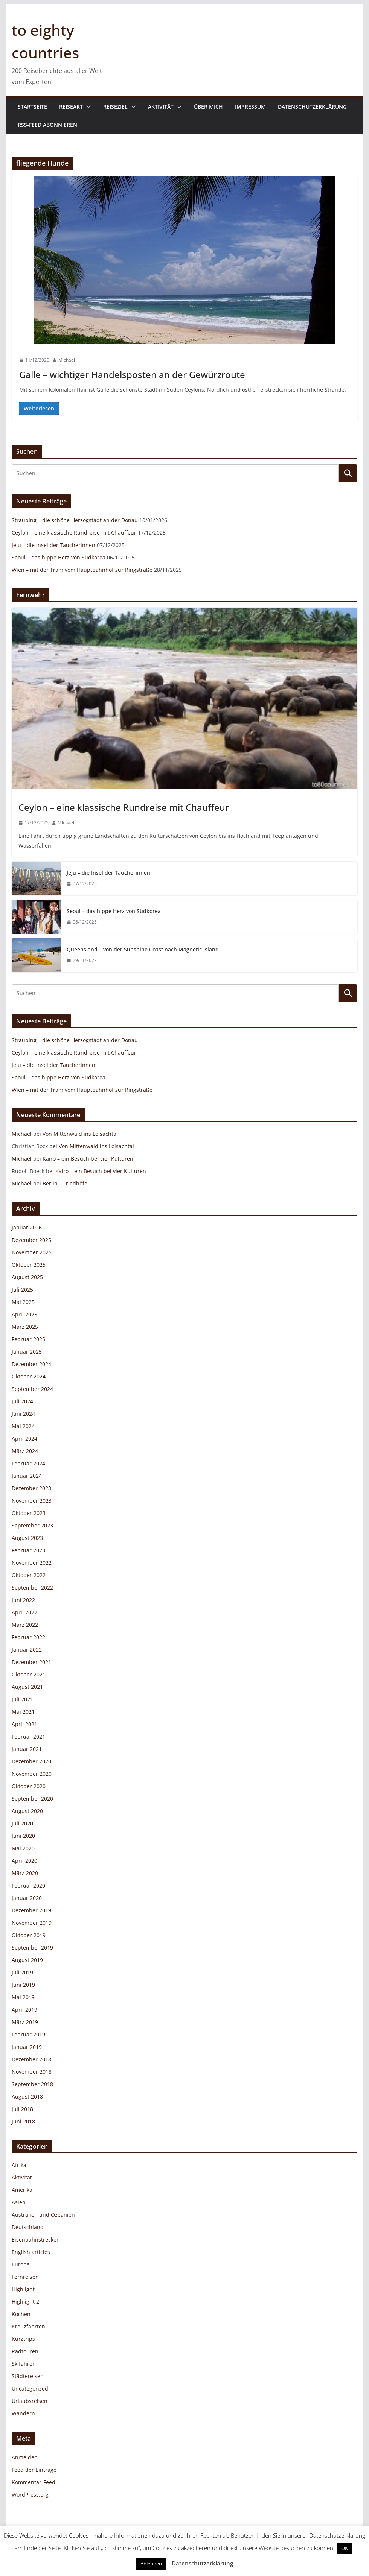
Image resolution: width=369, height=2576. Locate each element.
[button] (87, 107)
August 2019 (27, 1960)
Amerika (22, 2189)
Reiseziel (115, 106)
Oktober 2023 (29, 1513)
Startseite (32, 106)
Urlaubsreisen (29, 2400)
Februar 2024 (28, 1463)
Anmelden (25, 2457)
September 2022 (32, 1587)
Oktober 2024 (29, 1376)
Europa (21, 2264)
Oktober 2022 (29, 1575)
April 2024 (24, 1438)
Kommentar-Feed (33, 2482)
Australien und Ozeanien (43, 2214)
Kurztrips (23, 2338)
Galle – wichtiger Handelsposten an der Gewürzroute (132, 374)
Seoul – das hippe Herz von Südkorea (58, 557)
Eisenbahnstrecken (36, 2239)
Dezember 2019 (31, 1910)
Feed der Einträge (34, 2469)
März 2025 (25, 1326)
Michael (66, 360)
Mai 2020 (23, 1848)
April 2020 (24, 1860)
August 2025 (27, 1277)
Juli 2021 (22, 1699)
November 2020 (32, 1773)
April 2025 (24, 1314)
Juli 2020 (22, 1823)
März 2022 (25, 1624)
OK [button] (344, 2548)
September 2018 (32, 2084)
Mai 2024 (23, 1426)
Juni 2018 (23, 2121)
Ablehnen (151, 2563)
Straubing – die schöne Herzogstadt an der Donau (75, 520)
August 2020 (27, 1811)
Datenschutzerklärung (312, 106)
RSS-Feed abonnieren (47, 124)
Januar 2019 (27, 2046)
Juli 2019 (22, 1972)
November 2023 (32, 1500)
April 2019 (24, 2009)
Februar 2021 (28, 1736)
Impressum (250, 106)
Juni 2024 (23, 1413)
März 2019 (25, 2022)
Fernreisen (25, 2276)
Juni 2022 (23, 1599)
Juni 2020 (23, 1835)
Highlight (23, 2289)
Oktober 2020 (29, 1786)
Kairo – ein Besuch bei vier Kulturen (88, 1158)
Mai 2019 (23, 1997)
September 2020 (32, 1798)
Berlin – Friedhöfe (65, 1183)
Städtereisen (28, 2376)
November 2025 (32, 1252)
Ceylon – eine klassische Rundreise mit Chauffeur (74, 532)
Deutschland (28, 2227)
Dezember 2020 (31, 1761)
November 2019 (32, 1922)
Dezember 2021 (31, 1662)
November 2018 (32, 2071)
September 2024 (32, 1388)
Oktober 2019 (29, 1935)
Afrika (19, 2165)
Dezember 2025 (31, 1239)
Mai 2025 (23, 1301)
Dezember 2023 (31, 1488)
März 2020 (25, 1873)
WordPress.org (30, 2494)
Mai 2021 (23, 1711)
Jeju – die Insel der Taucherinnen (53, 545)
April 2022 (24, 1612)
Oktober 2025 (29, 1264)
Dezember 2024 (31, 1364)
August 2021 (27, 1686)
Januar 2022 (27, 1649)
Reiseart (71, 106)
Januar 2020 (27, 1897)
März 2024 (25, 1450)
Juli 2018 (22, 2108)
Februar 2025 (28, 1339)
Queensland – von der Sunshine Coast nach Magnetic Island (143, 949)
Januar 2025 (27, 1351)
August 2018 (27, 2096)
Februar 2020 (28, 1885)
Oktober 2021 (29, 1674)
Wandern (23, 2413)
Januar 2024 (27, 1475)
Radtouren (25, 2351)
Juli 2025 (22, 1289)
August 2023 (27, 1537)
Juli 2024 (22, 1401)
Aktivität (161, 106)
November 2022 (32, 1562)
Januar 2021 (27, 1748)
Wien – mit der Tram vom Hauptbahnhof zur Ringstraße (82, 569)
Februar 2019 (28, 2034)
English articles (31, 2251)
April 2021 (24, 1724)
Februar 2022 (28, 1637)
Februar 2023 (28, 1550)
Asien (19, 2202)
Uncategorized (30, 2388)
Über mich (208, 106)
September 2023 (32, 1525)
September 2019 (32, 1947)
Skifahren (24, 2363)
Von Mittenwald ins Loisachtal (80, 1133)
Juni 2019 (23, 1984)
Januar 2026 (27, 1227)
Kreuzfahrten (28, 2326)
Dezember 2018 (31, 2059)
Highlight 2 (25, 2301)
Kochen (21, 2314)
